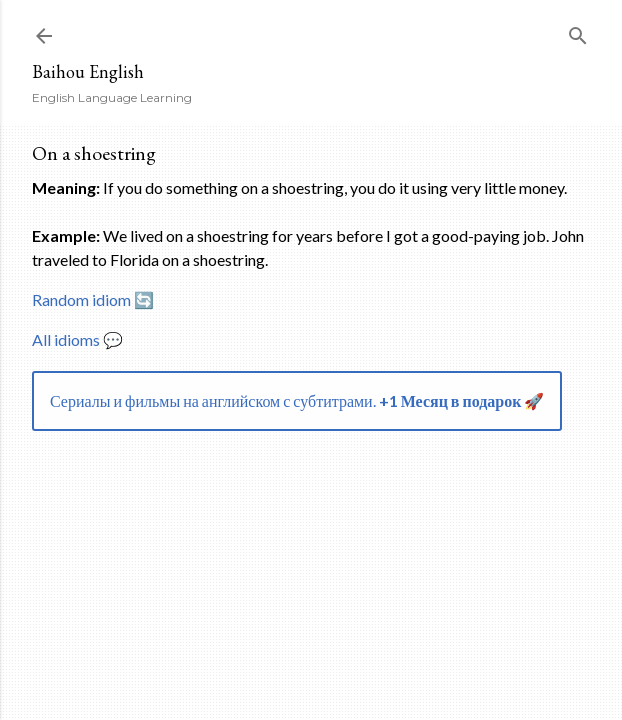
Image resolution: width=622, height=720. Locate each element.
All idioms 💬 (77, 339)
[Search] (578, 31)
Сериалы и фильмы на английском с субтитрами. (297, 400)
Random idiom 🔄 (93, 299)
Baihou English (88, 71)
